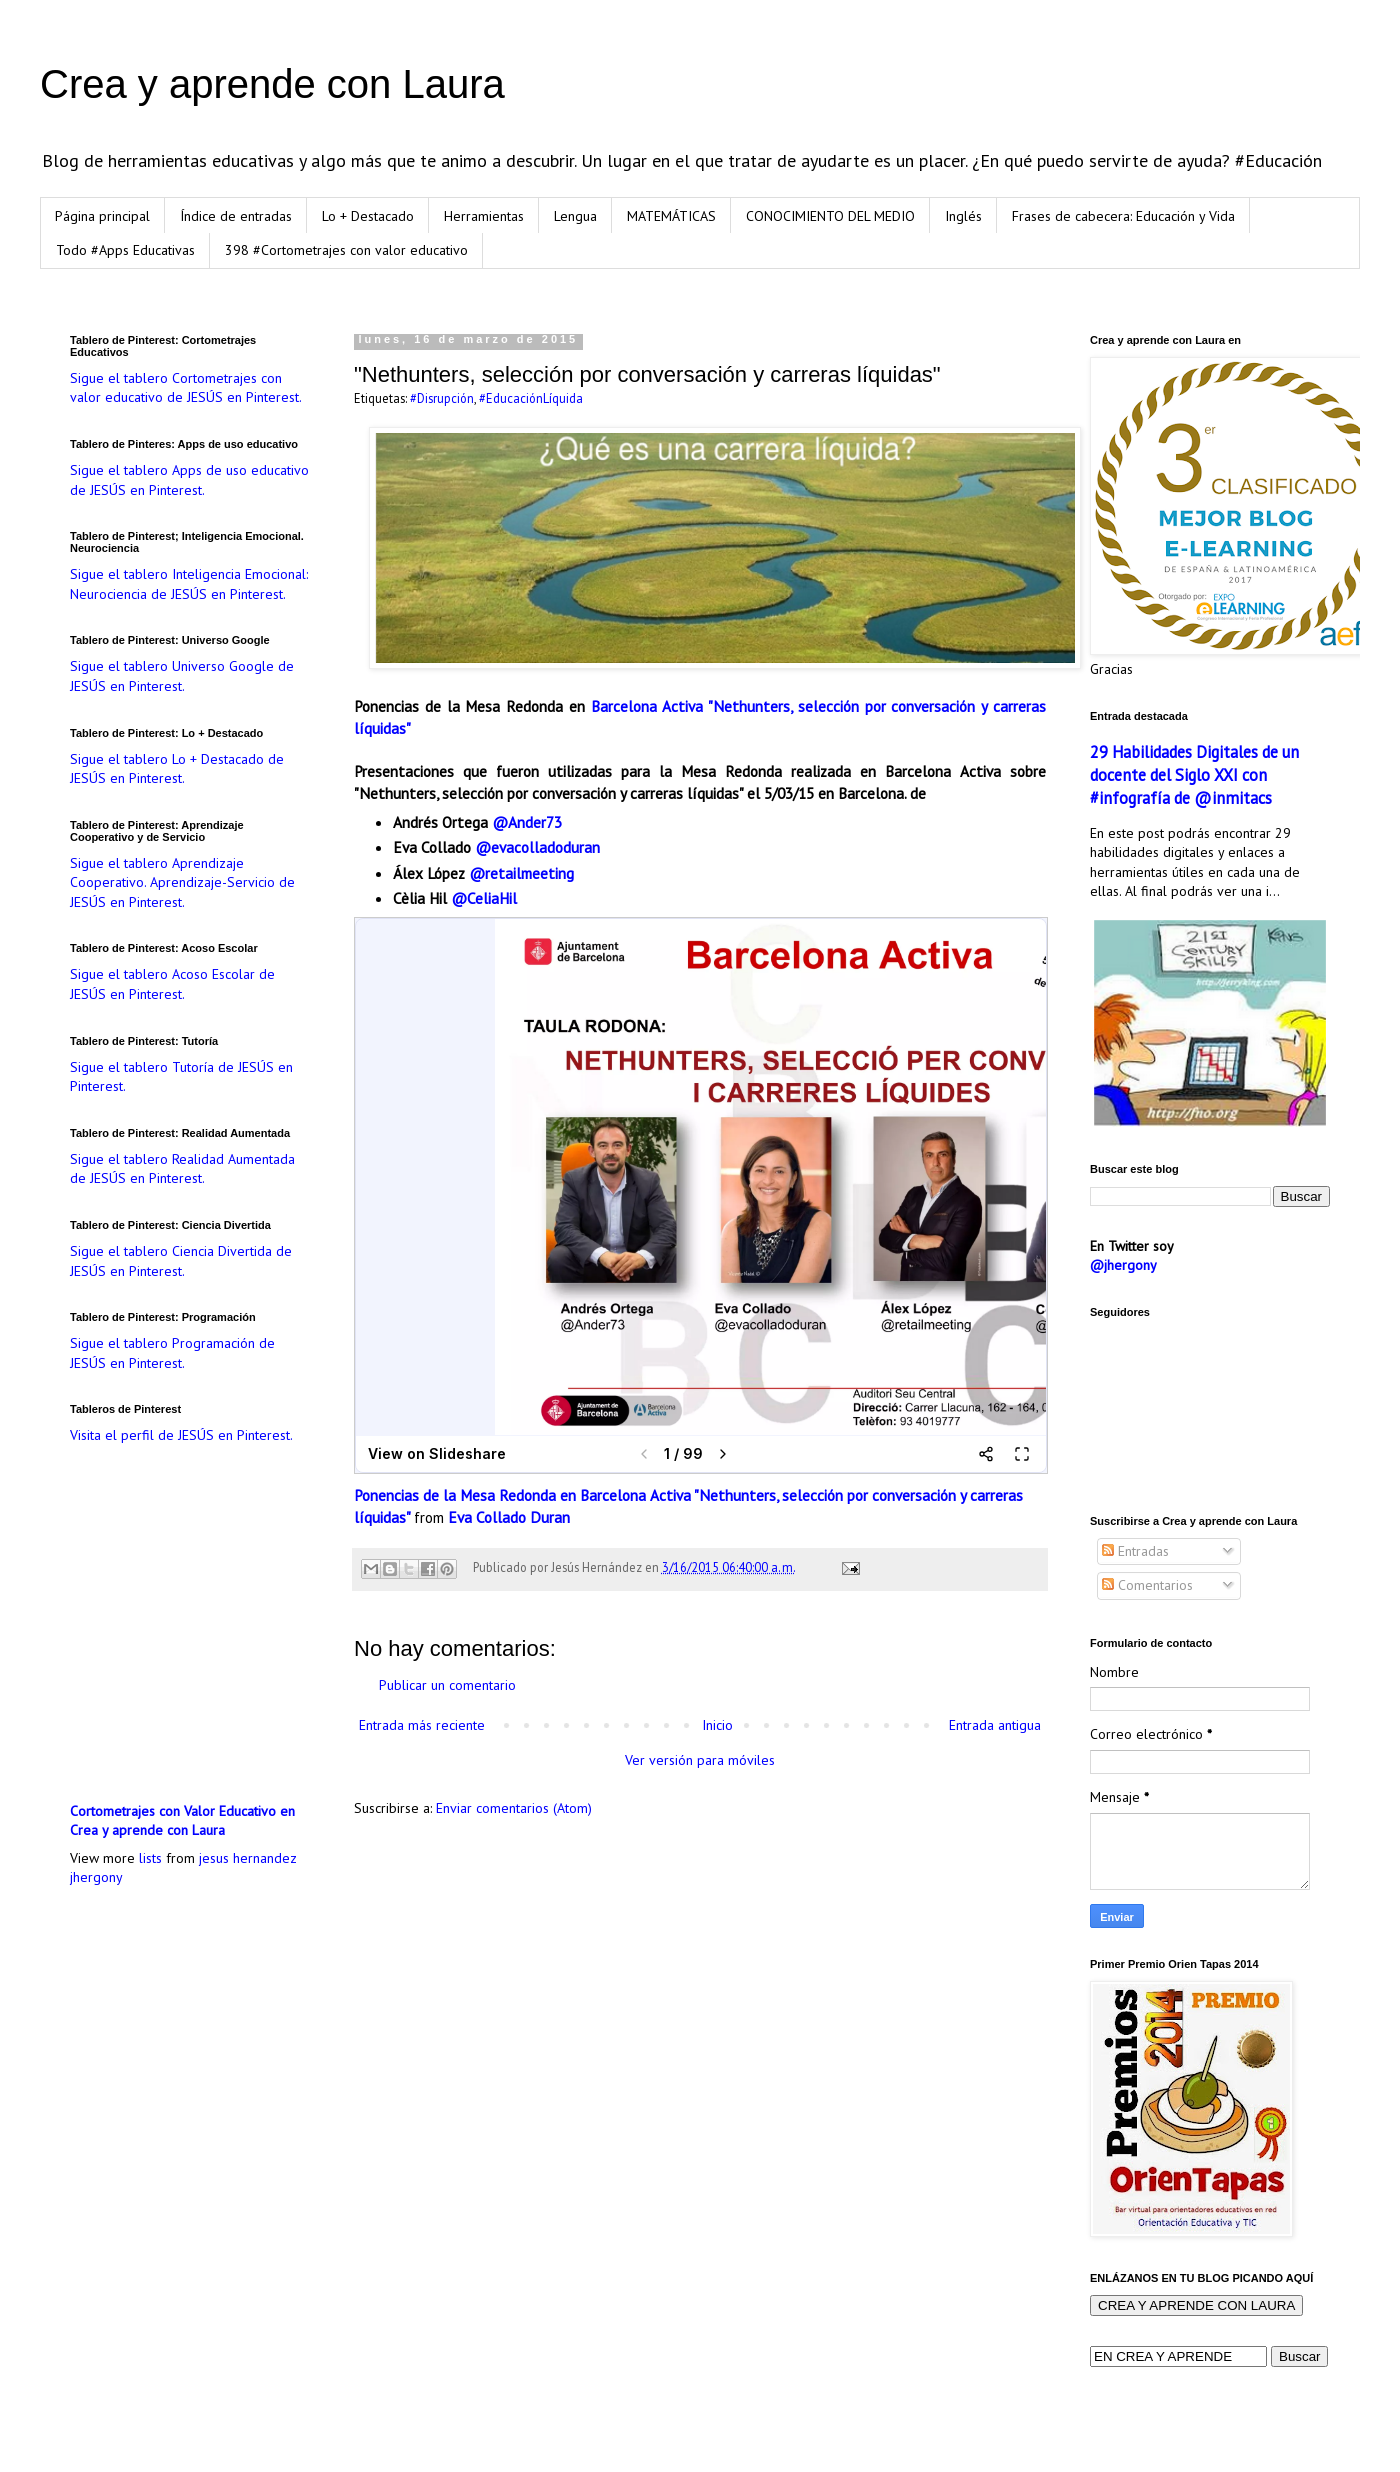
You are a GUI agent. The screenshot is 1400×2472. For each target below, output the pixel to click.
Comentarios (1147, 1585)
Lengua (575, 216)
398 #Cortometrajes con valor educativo (346, 250)
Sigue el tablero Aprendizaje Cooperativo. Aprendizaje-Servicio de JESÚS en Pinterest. (182, 882)
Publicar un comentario (447, 1685)
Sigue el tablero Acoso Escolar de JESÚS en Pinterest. (172, 984)
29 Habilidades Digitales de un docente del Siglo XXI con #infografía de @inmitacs (1194, 775)
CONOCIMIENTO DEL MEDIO (830, 216)
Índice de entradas (236, 216)
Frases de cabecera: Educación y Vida (1123, 216)
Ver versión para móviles (700, 1760)
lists (150, 1858)
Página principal (102, 216)
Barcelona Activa (647, 706)
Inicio (717, 1725)
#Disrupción (442, 398)
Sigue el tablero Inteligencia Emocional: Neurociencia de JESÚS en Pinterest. (189, 584)
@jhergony (1123, 1265)
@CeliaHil (486, 898)
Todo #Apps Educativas (125, 250)
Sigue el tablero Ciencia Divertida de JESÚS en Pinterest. (181, 1261)
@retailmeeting (521, 873)
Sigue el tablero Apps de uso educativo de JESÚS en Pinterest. (189, 480)
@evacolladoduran (535, 847)
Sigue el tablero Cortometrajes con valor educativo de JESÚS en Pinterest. (186, 388)
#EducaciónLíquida (531, 398)
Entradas (1135, 1551)
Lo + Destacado (368, 216)
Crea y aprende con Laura (272, 84)
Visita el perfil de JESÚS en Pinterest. (181, 1435)
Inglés (963, 216)
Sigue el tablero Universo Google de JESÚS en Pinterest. (182, 676)
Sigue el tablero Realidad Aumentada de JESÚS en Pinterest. (182, 1169)
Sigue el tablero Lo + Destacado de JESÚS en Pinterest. (177, 769)
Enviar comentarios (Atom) (514, 1808)
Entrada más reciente (422, 1725)
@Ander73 (527, 822)
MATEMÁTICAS (671, 216)
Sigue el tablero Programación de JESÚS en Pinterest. (172, 1353)
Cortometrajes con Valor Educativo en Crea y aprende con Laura (182, 1821)
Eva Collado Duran (509, 1517)
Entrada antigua (995, 1725)
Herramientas (484, 216)
